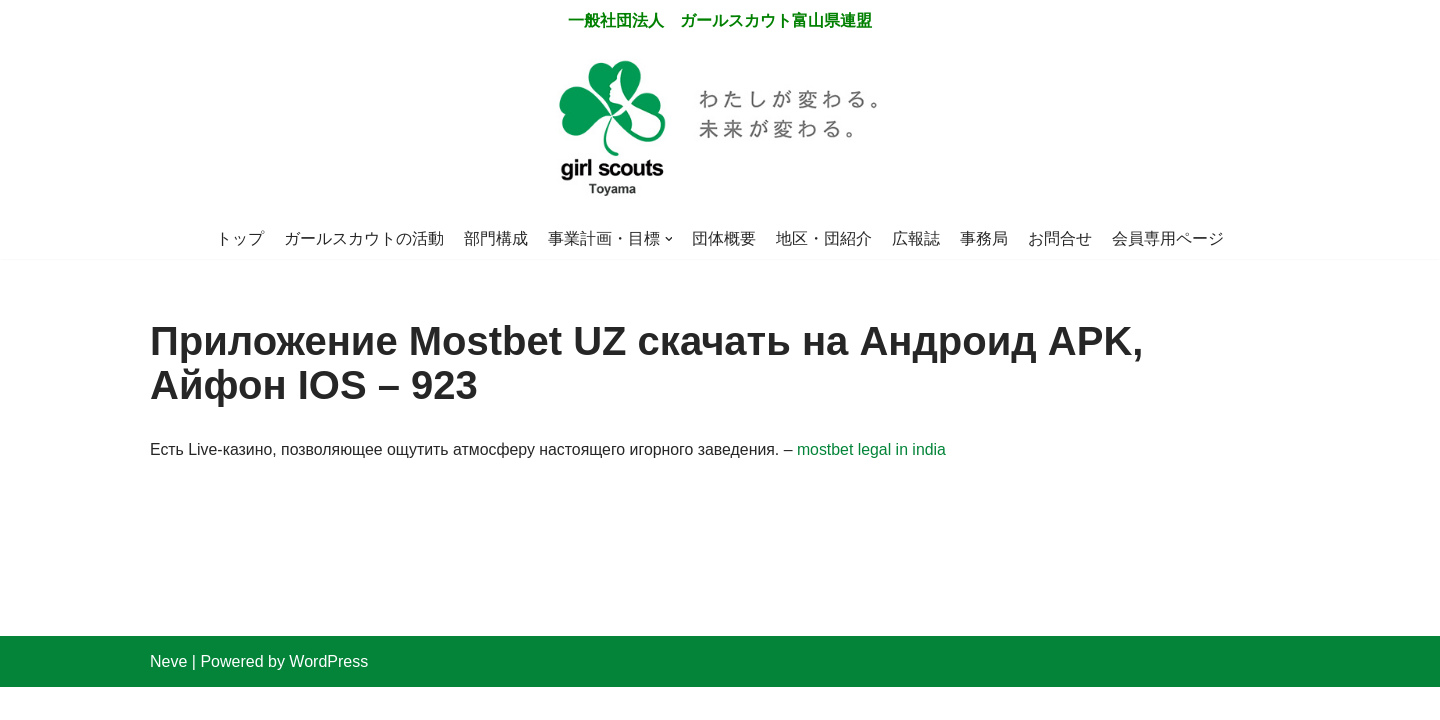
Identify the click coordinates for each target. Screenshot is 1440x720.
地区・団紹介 (825, 238)
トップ (240, 238)
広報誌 (917, 238)
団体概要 (725, 238)
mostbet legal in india (878, 451)
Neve (168, 694)
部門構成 (496, 238)
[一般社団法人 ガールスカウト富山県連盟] (720, 130)
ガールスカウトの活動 (364, 238)
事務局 (985, 238)
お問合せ (1061, 238)
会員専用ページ (1169, 238)
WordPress (328, 694)
